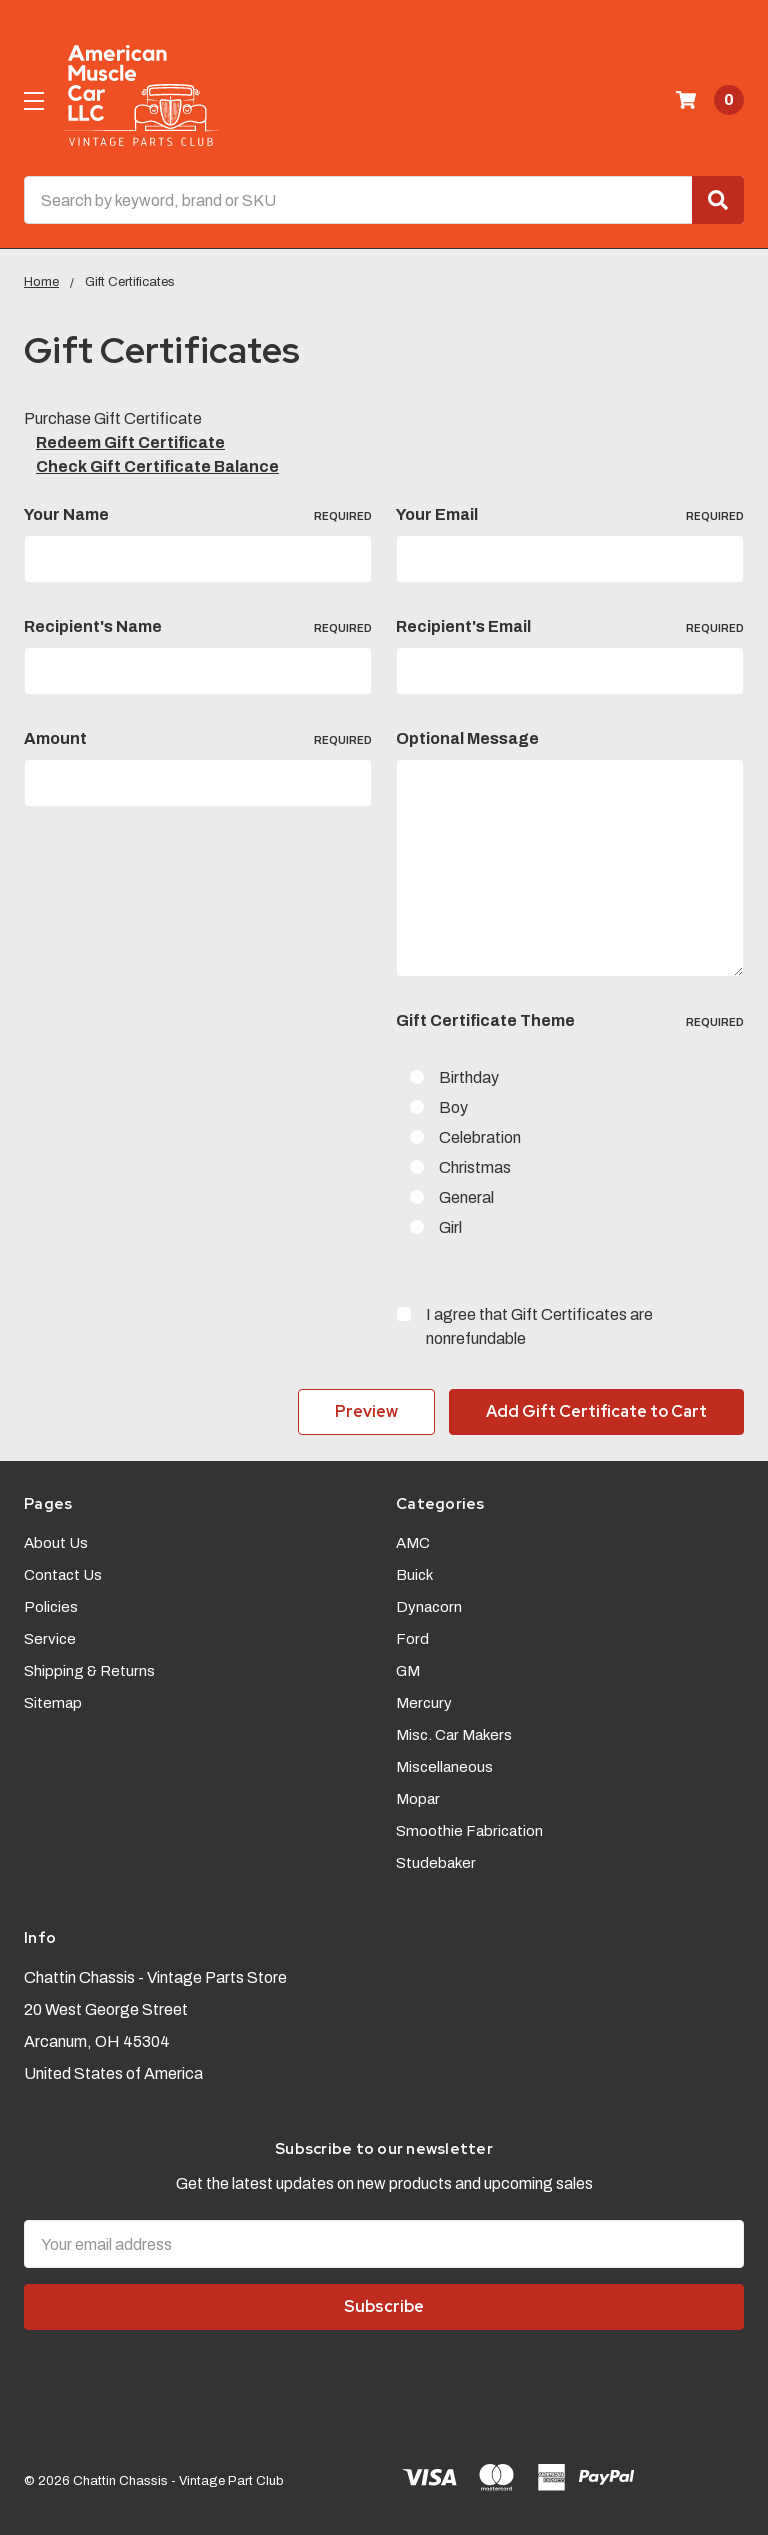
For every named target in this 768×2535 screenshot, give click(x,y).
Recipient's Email (570, 627)
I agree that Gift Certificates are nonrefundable (539, 1326)
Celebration (480, 1137)
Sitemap (53, 1701)
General (466, 1197)
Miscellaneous (444, 1765)
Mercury (424, 1701)
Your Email (570, 515)
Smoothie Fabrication (469, 1829)
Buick (414, 1573)
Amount (198, 739)
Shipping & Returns (89, 1669)
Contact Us (63, 1573)
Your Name (198, 515)
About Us (56, 1541)
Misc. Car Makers (454, 1733)
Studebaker (436, 1861)
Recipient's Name (198, 627)
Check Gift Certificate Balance (157, 466)
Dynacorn (429, 1605)
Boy (453, 1107)
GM (408, 1669)
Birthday (469, 1077)
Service (50, 1637)
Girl (450, 1227)
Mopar (418, 1797)
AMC (413, 1541)
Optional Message (467, 738)
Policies (51, 1605)
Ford (412, 1637)
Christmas (475, 1167)
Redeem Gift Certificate (130, 442)
